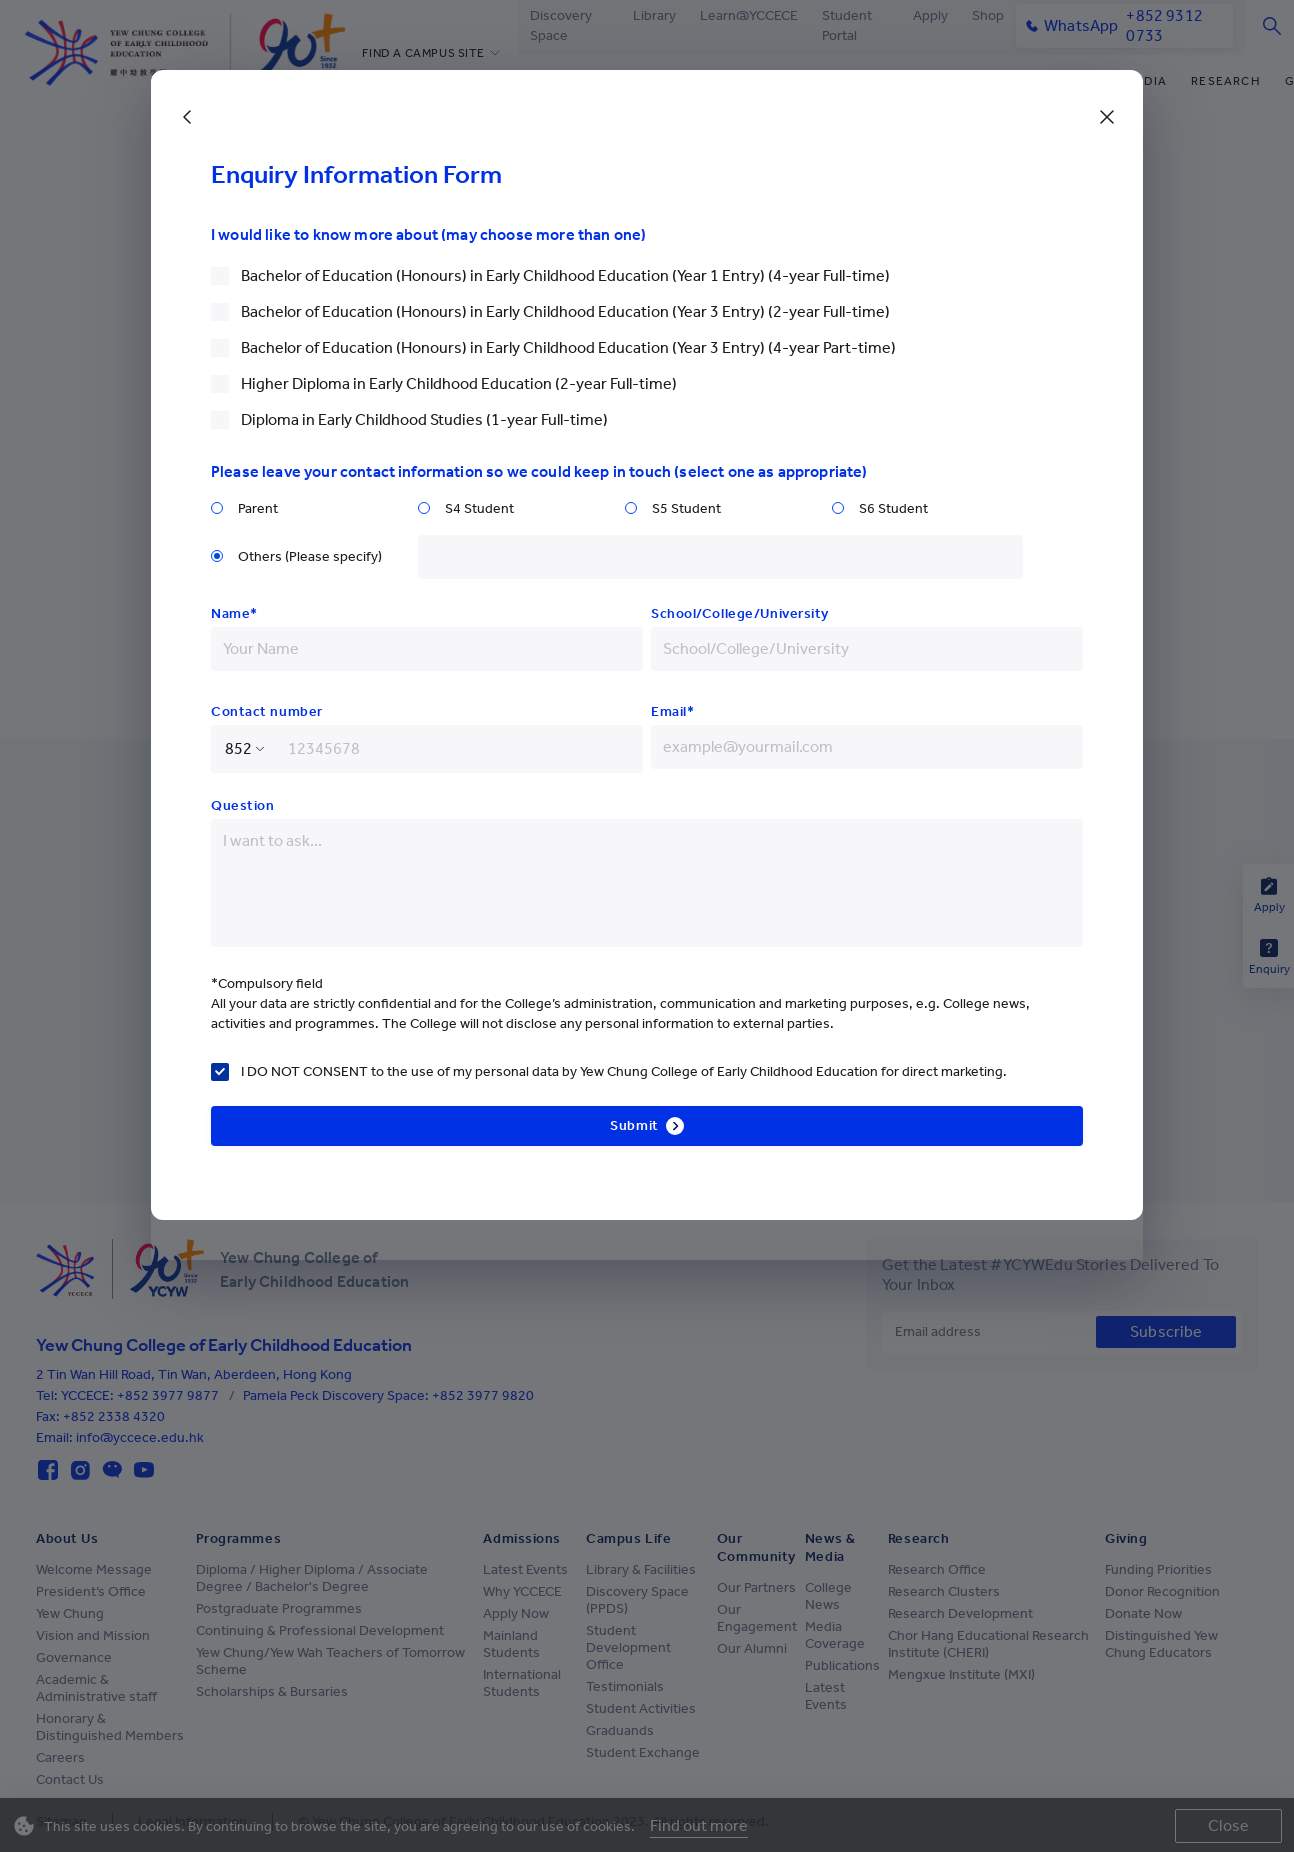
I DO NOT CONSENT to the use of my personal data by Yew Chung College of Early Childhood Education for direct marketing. (624, 1071)
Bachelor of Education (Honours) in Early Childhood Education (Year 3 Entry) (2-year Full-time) (565, 311)
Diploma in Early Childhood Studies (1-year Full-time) (424, 419)
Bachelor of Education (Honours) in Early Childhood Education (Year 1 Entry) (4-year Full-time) (565, 275)
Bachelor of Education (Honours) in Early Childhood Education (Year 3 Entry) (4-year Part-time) (568, 347)
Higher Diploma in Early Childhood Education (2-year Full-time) (459, 383)
